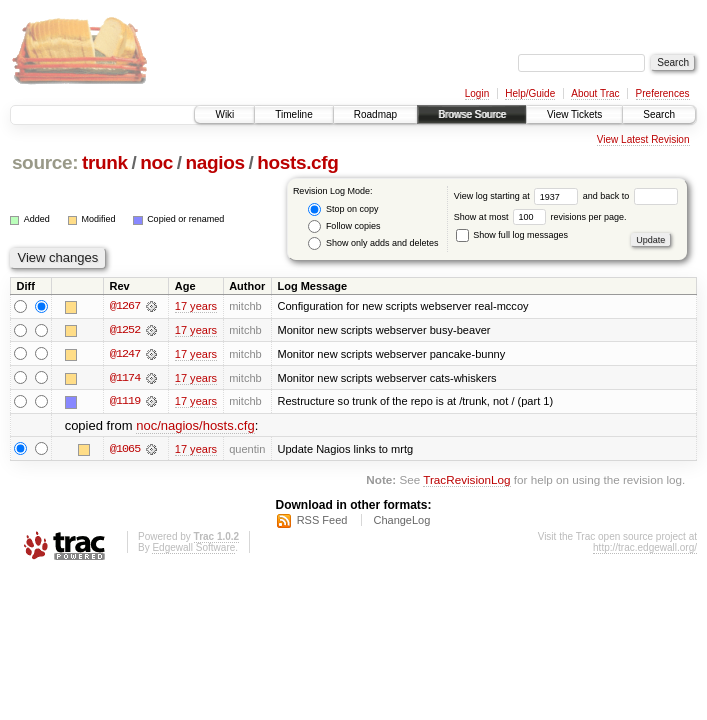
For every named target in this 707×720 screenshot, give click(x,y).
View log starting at (518, 196)
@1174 (125, 378)
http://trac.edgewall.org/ (645, 548)
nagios (214, 162)
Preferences (663, 93)
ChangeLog (401, 521)
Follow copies (344, 226)
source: (45, 162)
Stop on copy (343, 209)
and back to (630, 196)
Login (477, 93)
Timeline (293, 114)
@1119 (125, 402)
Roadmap (375, 114)
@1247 (125, 354)
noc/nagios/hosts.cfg (195, 426)
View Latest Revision (643, 139)
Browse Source (472, 114)
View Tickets (574, 114)
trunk (105, 162)
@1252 (125, 330)
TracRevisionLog (466, 480)
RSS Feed (322, 521)
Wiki (224, 114)
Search (659, 114)
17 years (196, 306)
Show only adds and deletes (373, 243)
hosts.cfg (297, 162)
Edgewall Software (193, 548)
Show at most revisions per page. (540, 217)
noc (156, 162)
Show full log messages (512, 235)
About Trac (595, 93)
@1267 (125, 306)
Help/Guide (530, 93)
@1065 (125, 450)
